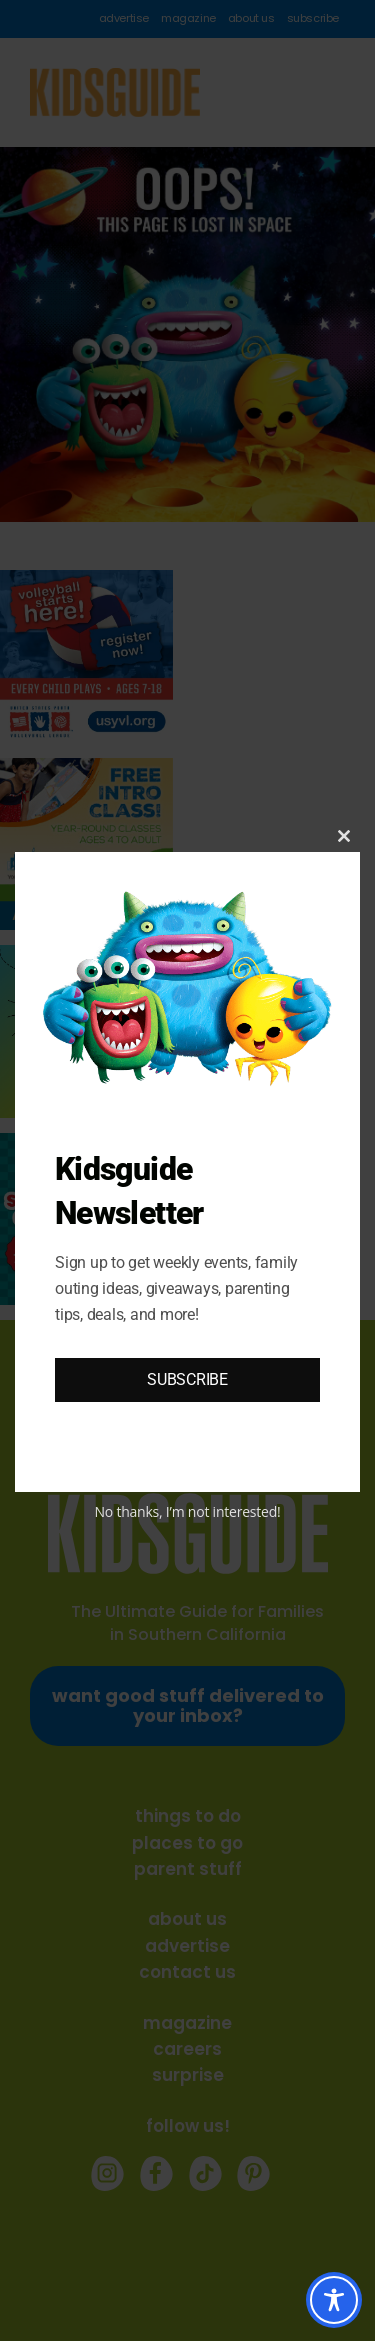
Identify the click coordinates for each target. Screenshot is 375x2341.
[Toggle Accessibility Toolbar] (334, 2300)
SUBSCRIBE (187, 1379)
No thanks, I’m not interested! (187, 1511)
